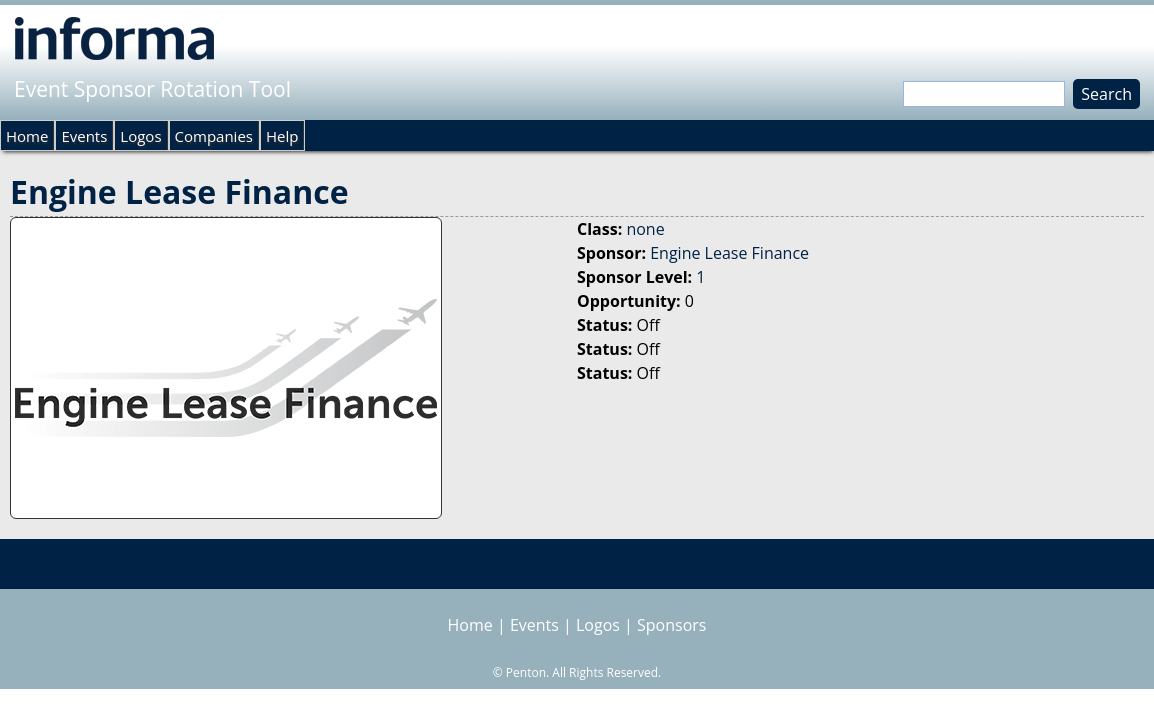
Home (27, 136)
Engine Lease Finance (729, 253)
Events (84, 136)
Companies (214, 136)
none (645, 229)
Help (282, 136)
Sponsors (671, 625)
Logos (140, 136)
